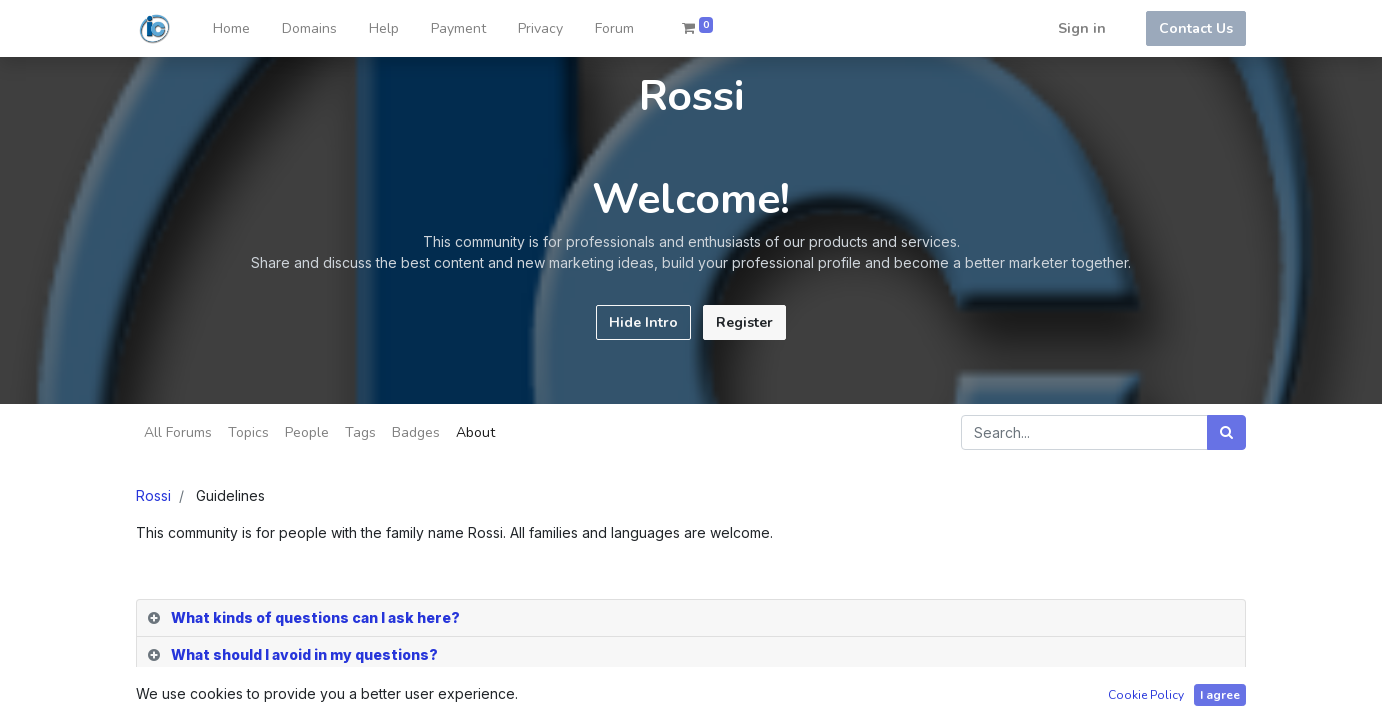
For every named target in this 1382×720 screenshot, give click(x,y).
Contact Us (1196, 28)
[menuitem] (231, 28)
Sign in (1082, 28)
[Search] (1226, 432)
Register (744, 322)
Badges (416, 432)
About (475, 432)
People (307, 432)
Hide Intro (643, 322)
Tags (360, 432)
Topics (248, 432)
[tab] (691, 618)
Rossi (153, 495)
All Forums (178, 432)
